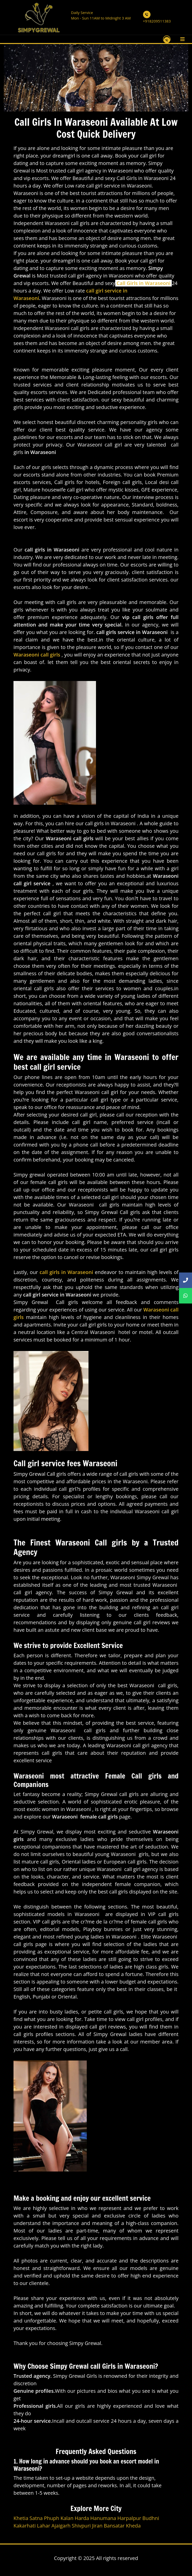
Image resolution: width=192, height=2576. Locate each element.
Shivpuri (81, 2525)
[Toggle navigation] (183, 39)
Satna (36, 2518)
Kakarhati (25, 2525)
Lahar (43, 2525)
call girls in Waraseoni (66, 1272)
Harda (82, 2518)
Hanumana (103, 2518)
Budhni (150, 2518)
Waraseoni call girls (37, 654)
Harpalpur (129, 2518)
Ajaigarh (61, 2525)
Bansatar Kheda (122, 2525)
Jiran (97, 2525)
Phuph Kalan (59, 2518)
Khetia (21, 2518)
